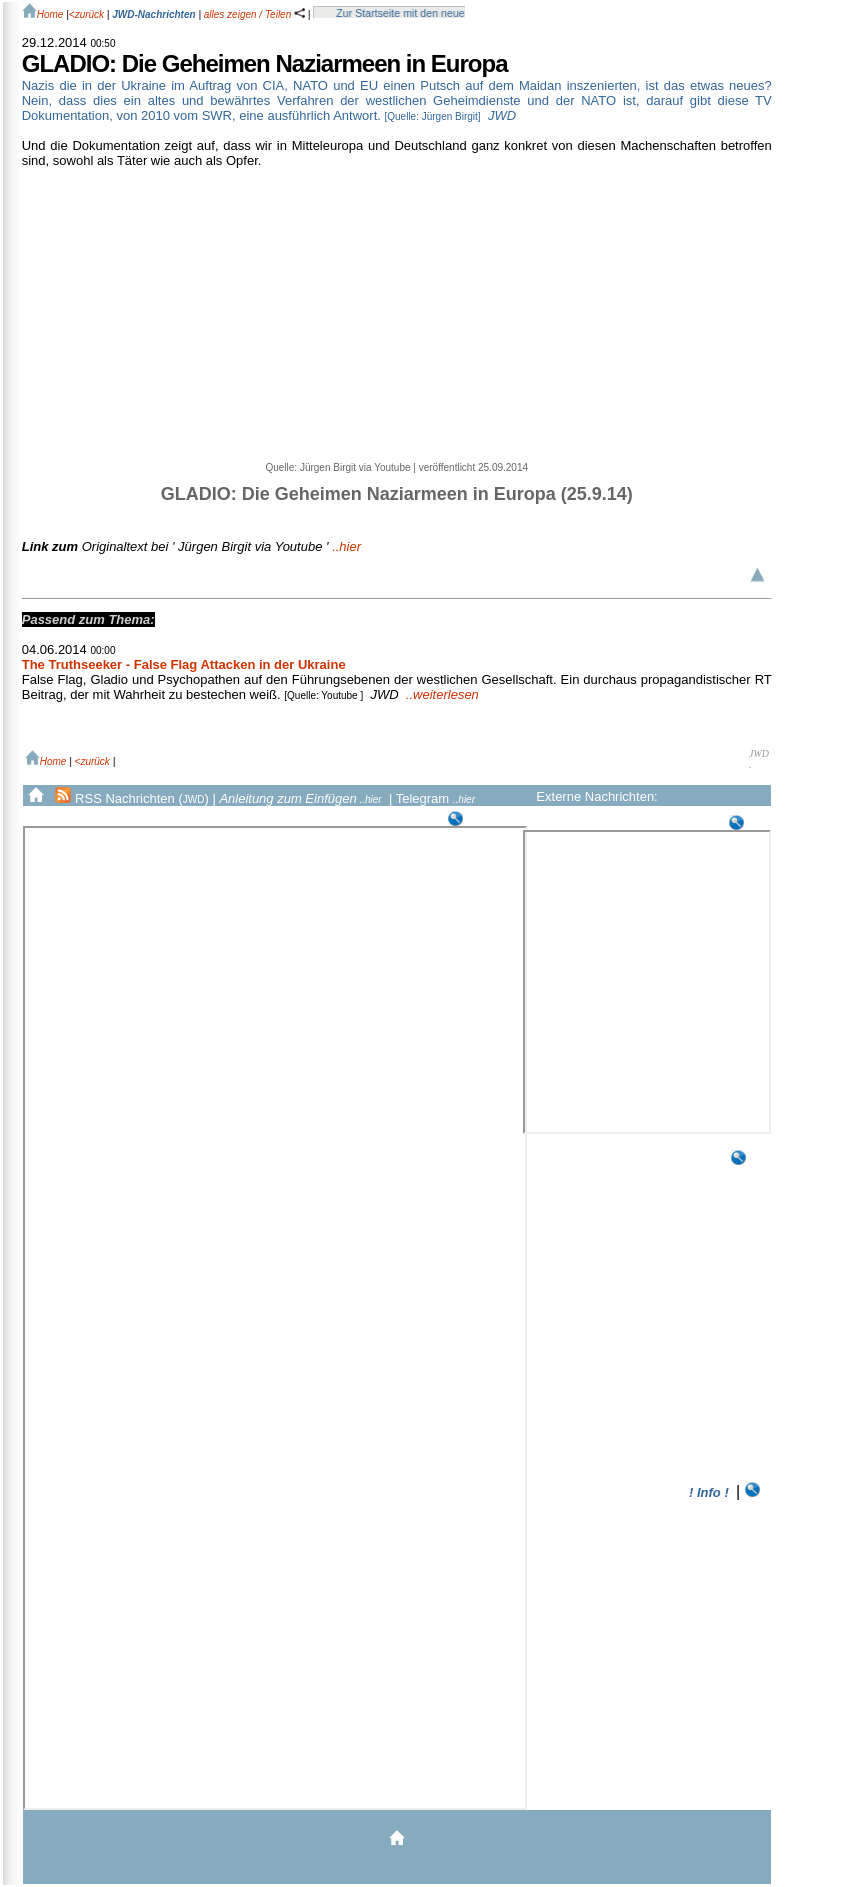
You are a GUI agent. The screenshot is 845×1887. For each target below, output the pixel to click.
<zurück (86, 14)
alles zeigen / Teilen (254, 14)
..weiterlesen (442, 694)
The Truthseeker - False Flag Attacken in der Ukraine (184, 664)
